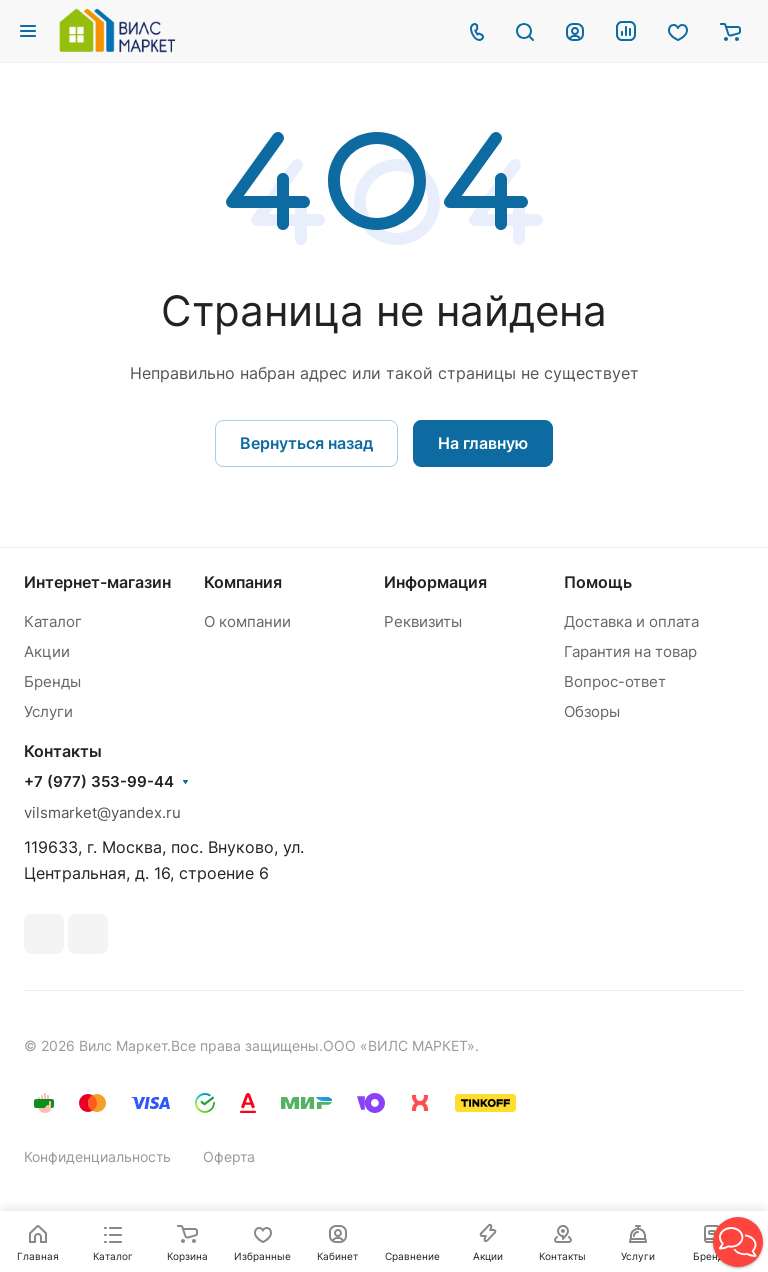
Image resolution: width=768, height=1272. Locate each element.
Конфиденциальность (97, 1156)
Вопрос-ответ (615, 681)
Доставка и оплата (631, 621)
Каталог (53, 621)
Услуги (48, 711)
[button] (738, 1242)
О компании (247, 621)
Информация (435, 582)
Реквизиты (423, 621)
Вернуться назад (306, 443)
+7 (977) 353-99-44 (99, 782)
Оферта (229, 1156)
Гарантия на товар (630, 651)
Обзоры (592, 711)
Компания (243, 582)
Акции (47, 651)
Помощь (598, 582)
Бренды (52, 681)
